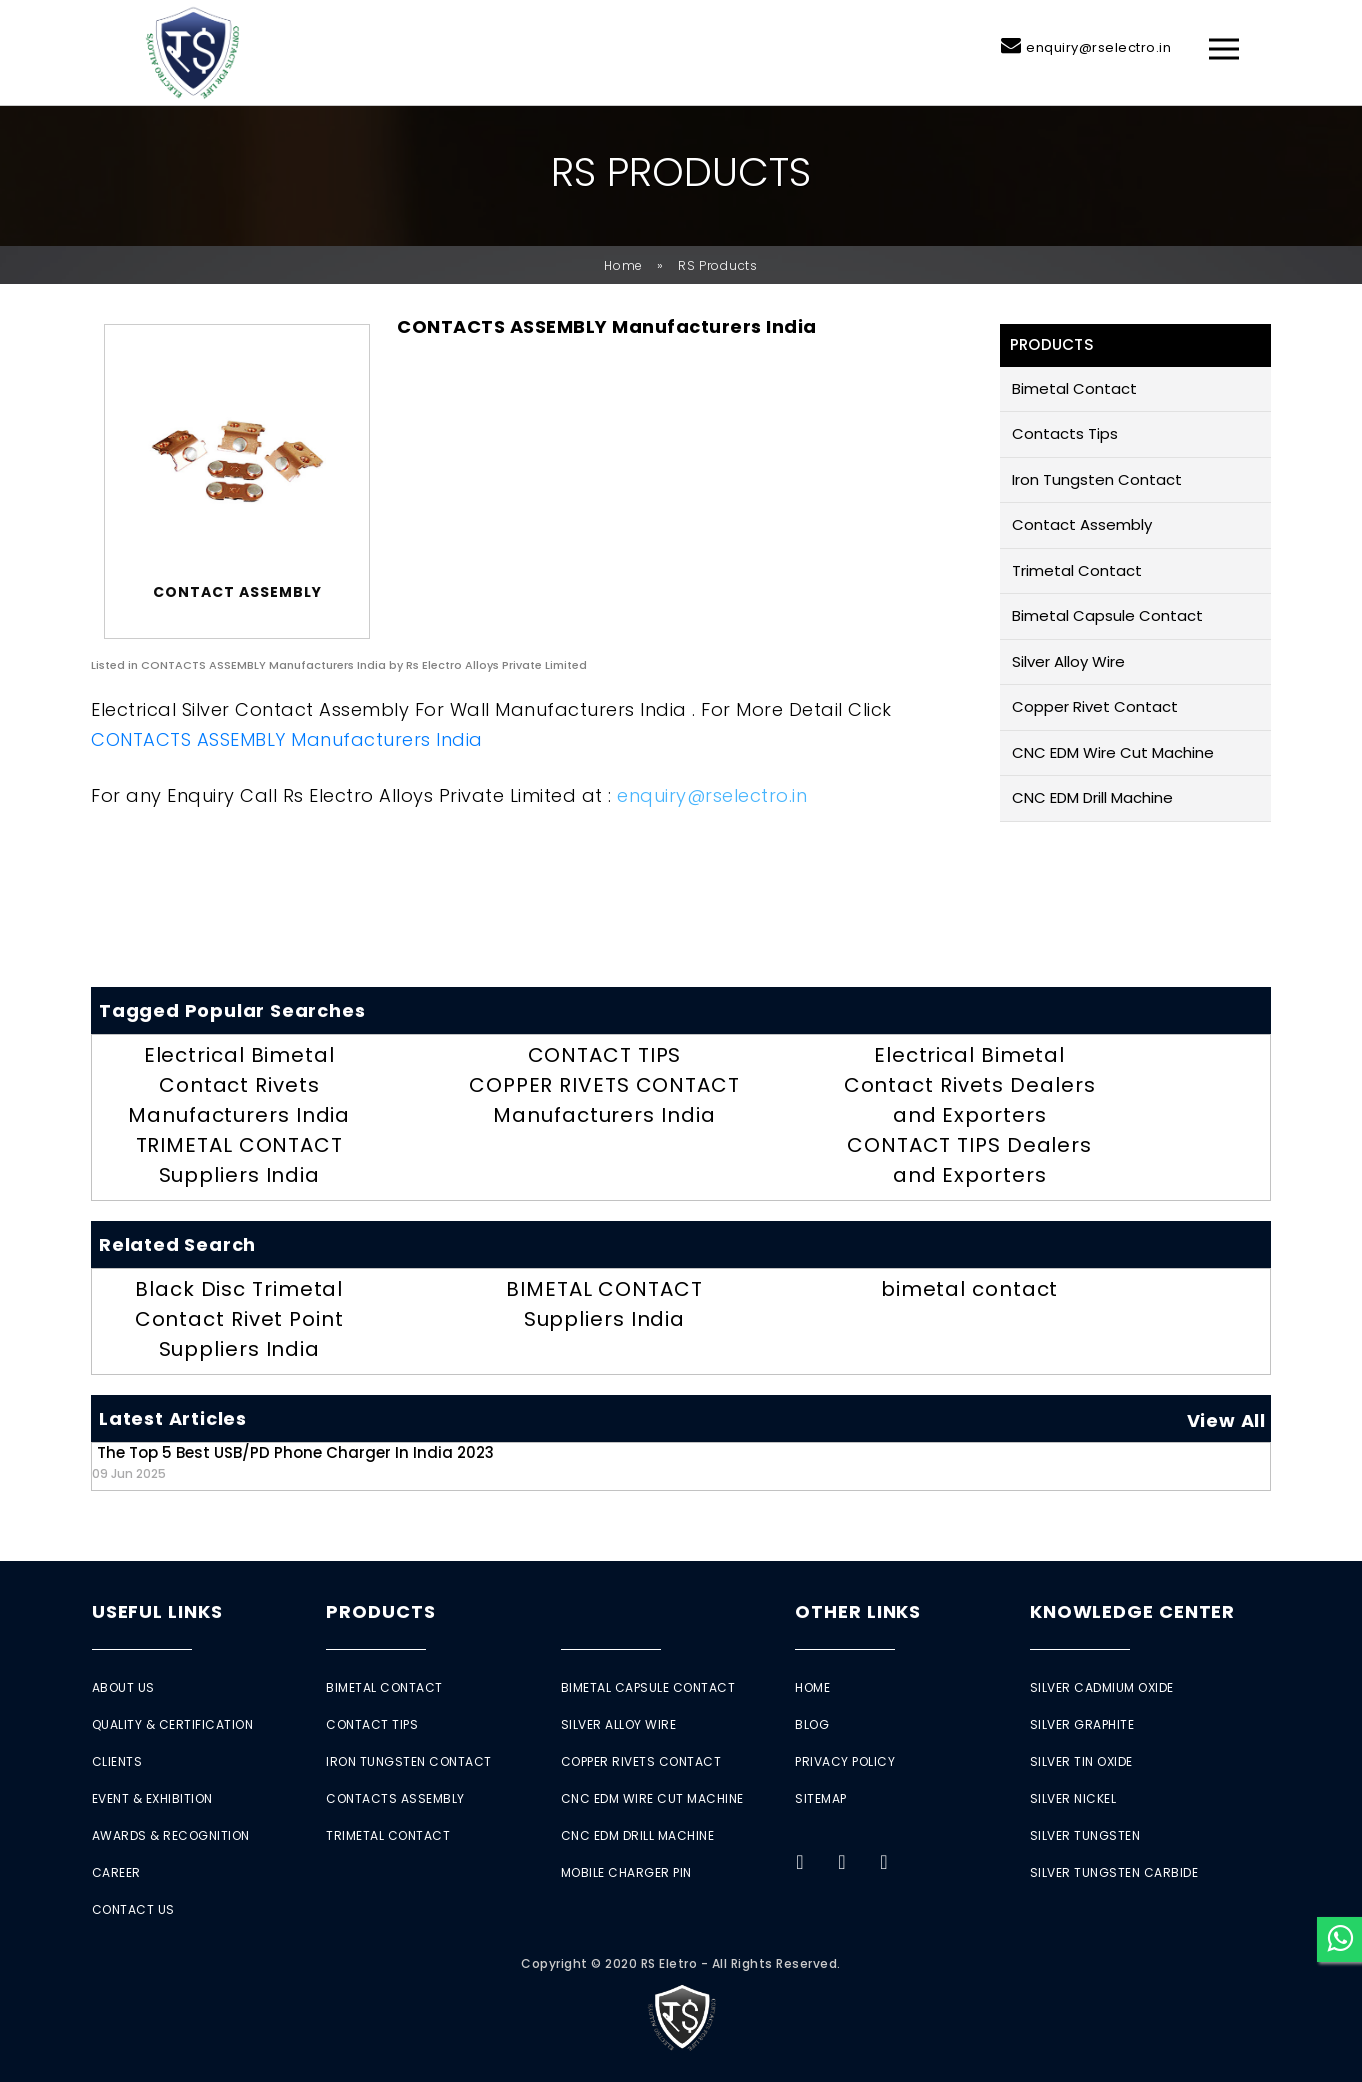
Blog (812, 1724)
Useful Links (157, 1611)
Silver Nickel (1073, 1798)
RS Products (718, 265)
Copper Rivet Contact (1095, 706)
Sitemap (821, 1798)
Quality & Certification (173, 1724)
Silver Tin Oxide (1081, 1761)
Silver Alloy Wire (1068, 661)
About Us (123, 1687)
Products (380, 1611)
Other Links (858, 1611)
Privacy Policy (845, 1761)
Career (116, 1872)
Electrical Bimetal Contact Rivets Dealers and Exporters (970, 1085)
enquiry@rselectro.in (1098, 47)
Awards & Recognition (171, 1835)
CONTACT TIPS (605, 1055)
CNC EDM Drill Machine (1092, 797)
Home (623, 265)
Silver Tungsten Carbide (1114, 1872)
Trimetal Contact (1077, 570)
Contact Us (133, 1909)
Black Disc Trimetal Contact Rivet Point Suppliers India (239, 1319)
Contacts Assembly (395, 1798)
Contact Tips (372, 1724)
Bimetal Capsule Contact (1107, 615)
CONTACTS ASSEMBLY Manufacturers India (287, 739)
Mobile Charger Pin (626, 1872)
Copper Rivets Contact (641, 1761)
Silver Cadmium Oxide (1102, 1687)
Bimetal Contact (1074, 388)
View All (1226, 1420)
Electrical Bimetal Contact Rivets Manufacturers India (239, 1085)
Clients (117, 1761)
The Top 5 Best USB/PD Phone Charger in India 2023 (293, 1461)
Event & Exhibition (152, 1798)
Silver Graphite (1082, 1724)
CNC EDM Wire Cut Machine (1113, 752)
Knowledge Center (1132, 1611)
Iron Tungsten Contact (1097, 479)
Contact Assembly (1082, 524)
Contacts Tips (1065, 433)
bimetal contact (970, 1289)
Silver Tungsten (1085, 1835)
